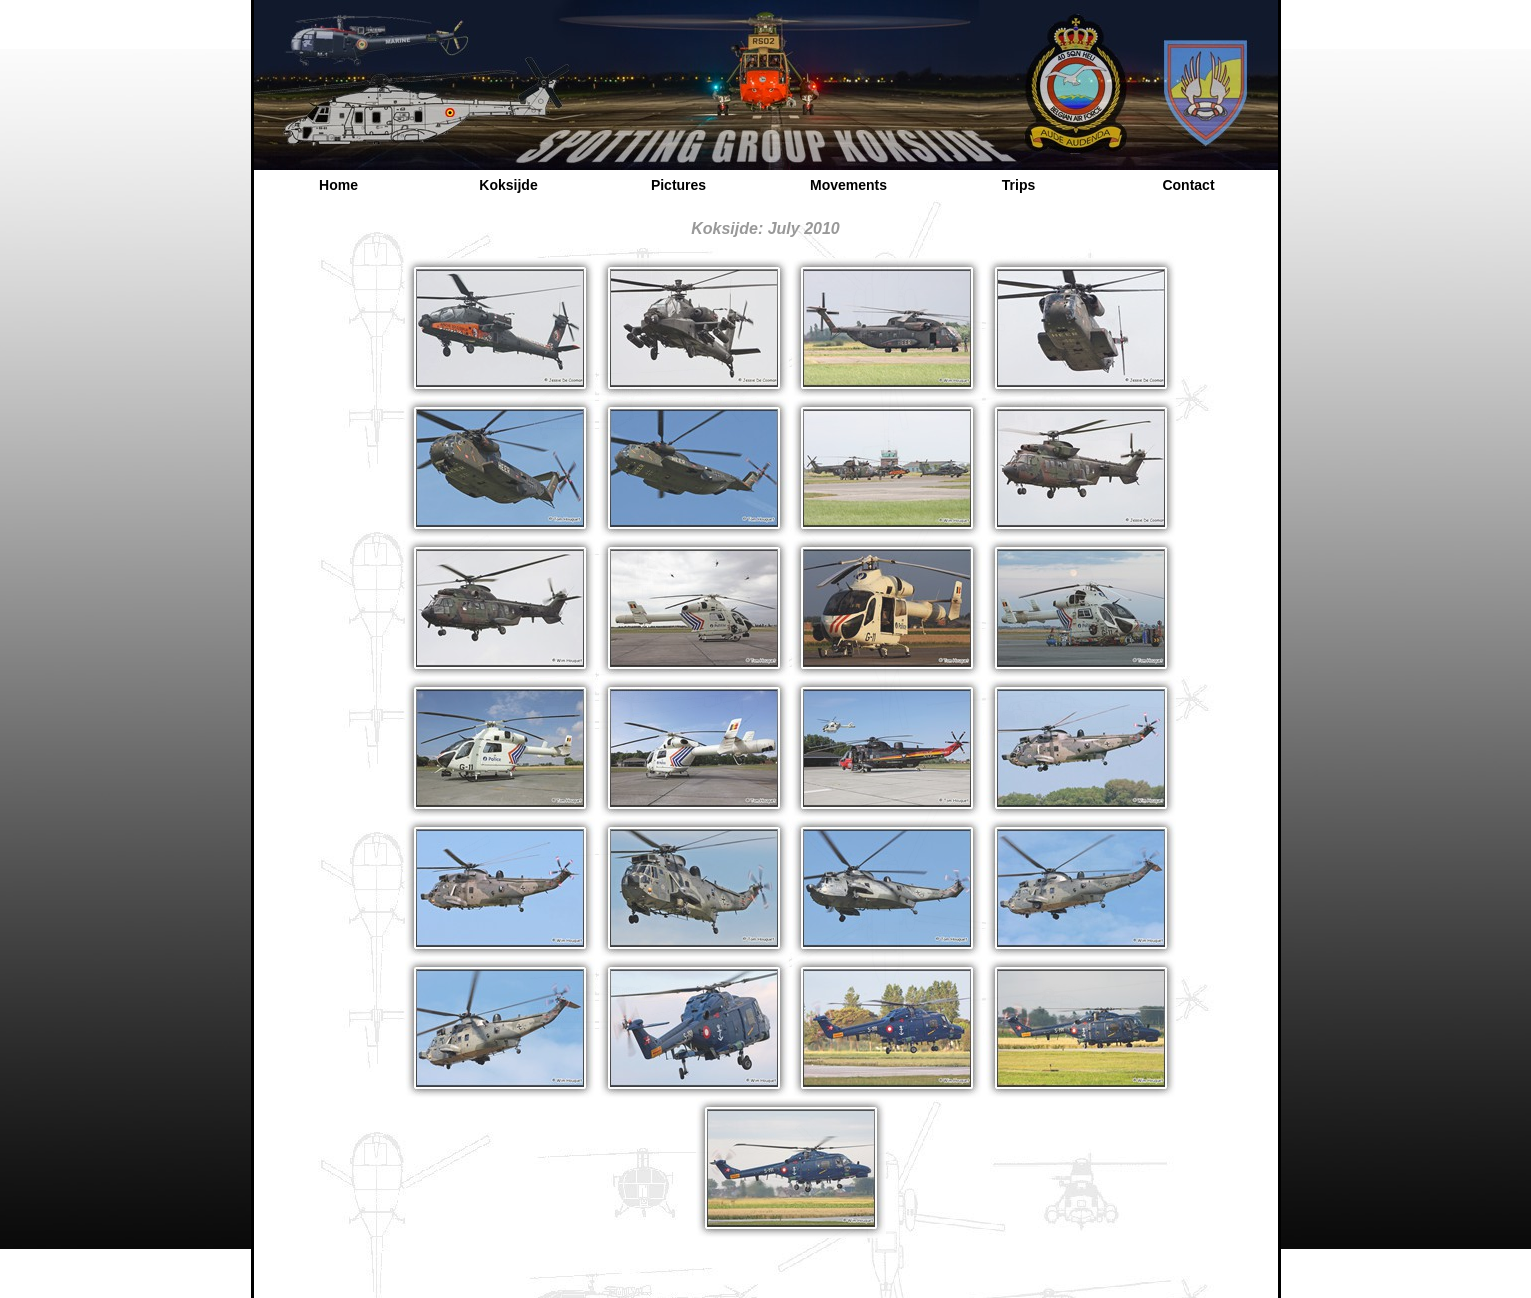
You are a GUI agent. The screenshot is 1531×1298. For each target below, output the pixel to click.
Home (338, 185)
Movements (848, 185)
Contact (1188, 185)
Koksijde (508, 185)
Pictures (678, 185)
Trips (1018, 185)
